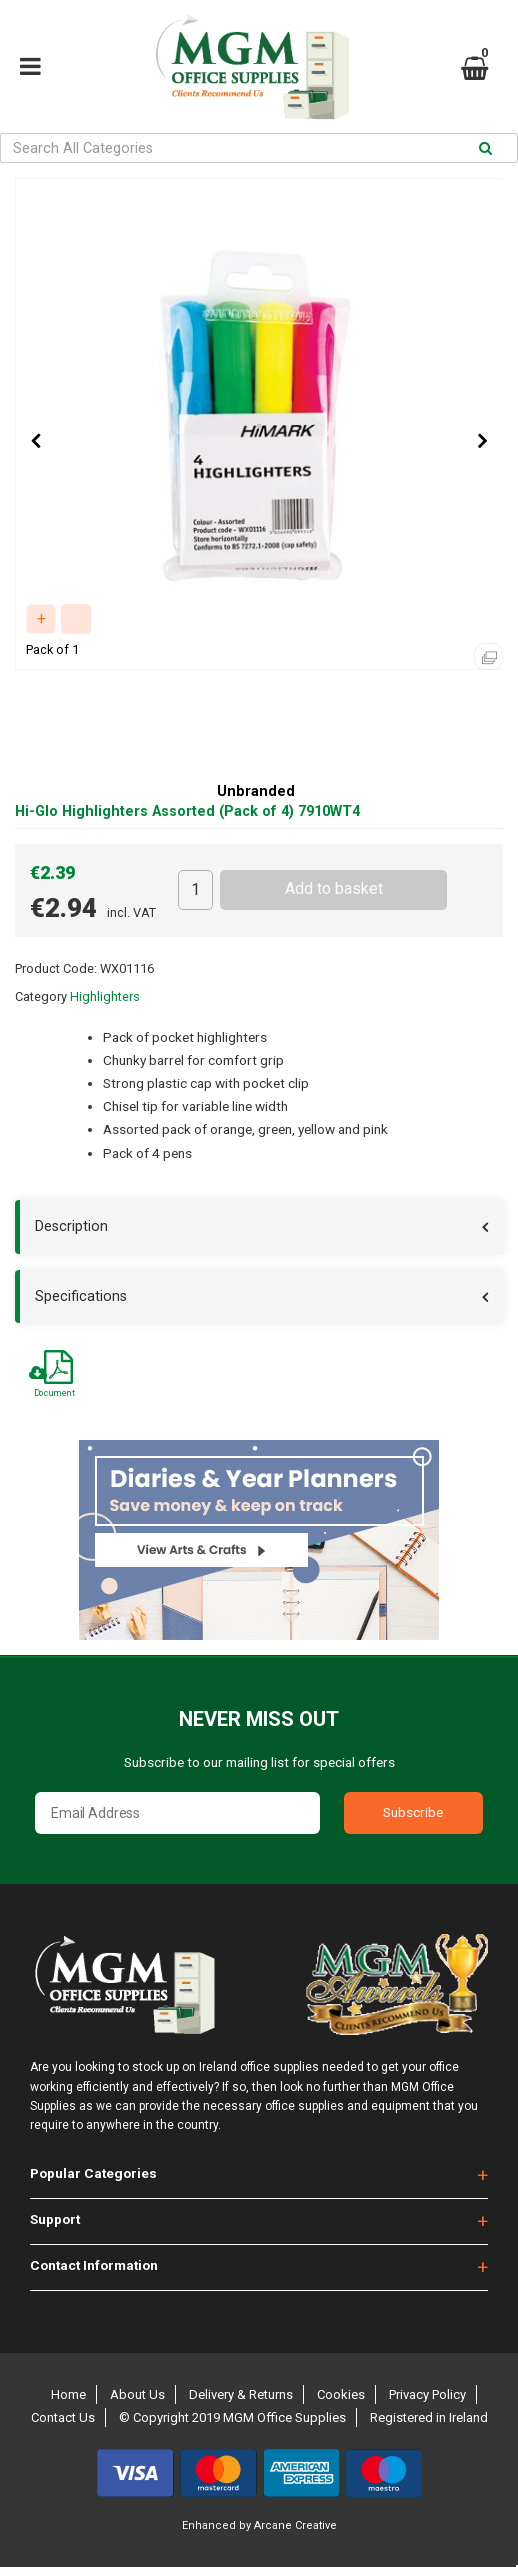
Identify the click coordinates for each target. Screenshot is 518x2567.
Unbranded (256, 791)
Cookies (341, 2394)
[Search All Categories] (259, 148)
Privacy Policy (427, 2394)
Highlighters (105, 996)
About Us (137, 2394)
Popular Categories (93, 2173)
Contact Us (63, 2417)
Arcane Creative (295, 2525)
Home (68, 2394)
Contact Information (94, 2265)
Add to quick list (41, 619)
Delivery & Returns (241, 2394)
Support (55, 2219)
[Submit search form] (485, 148)
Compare (76, 619)
